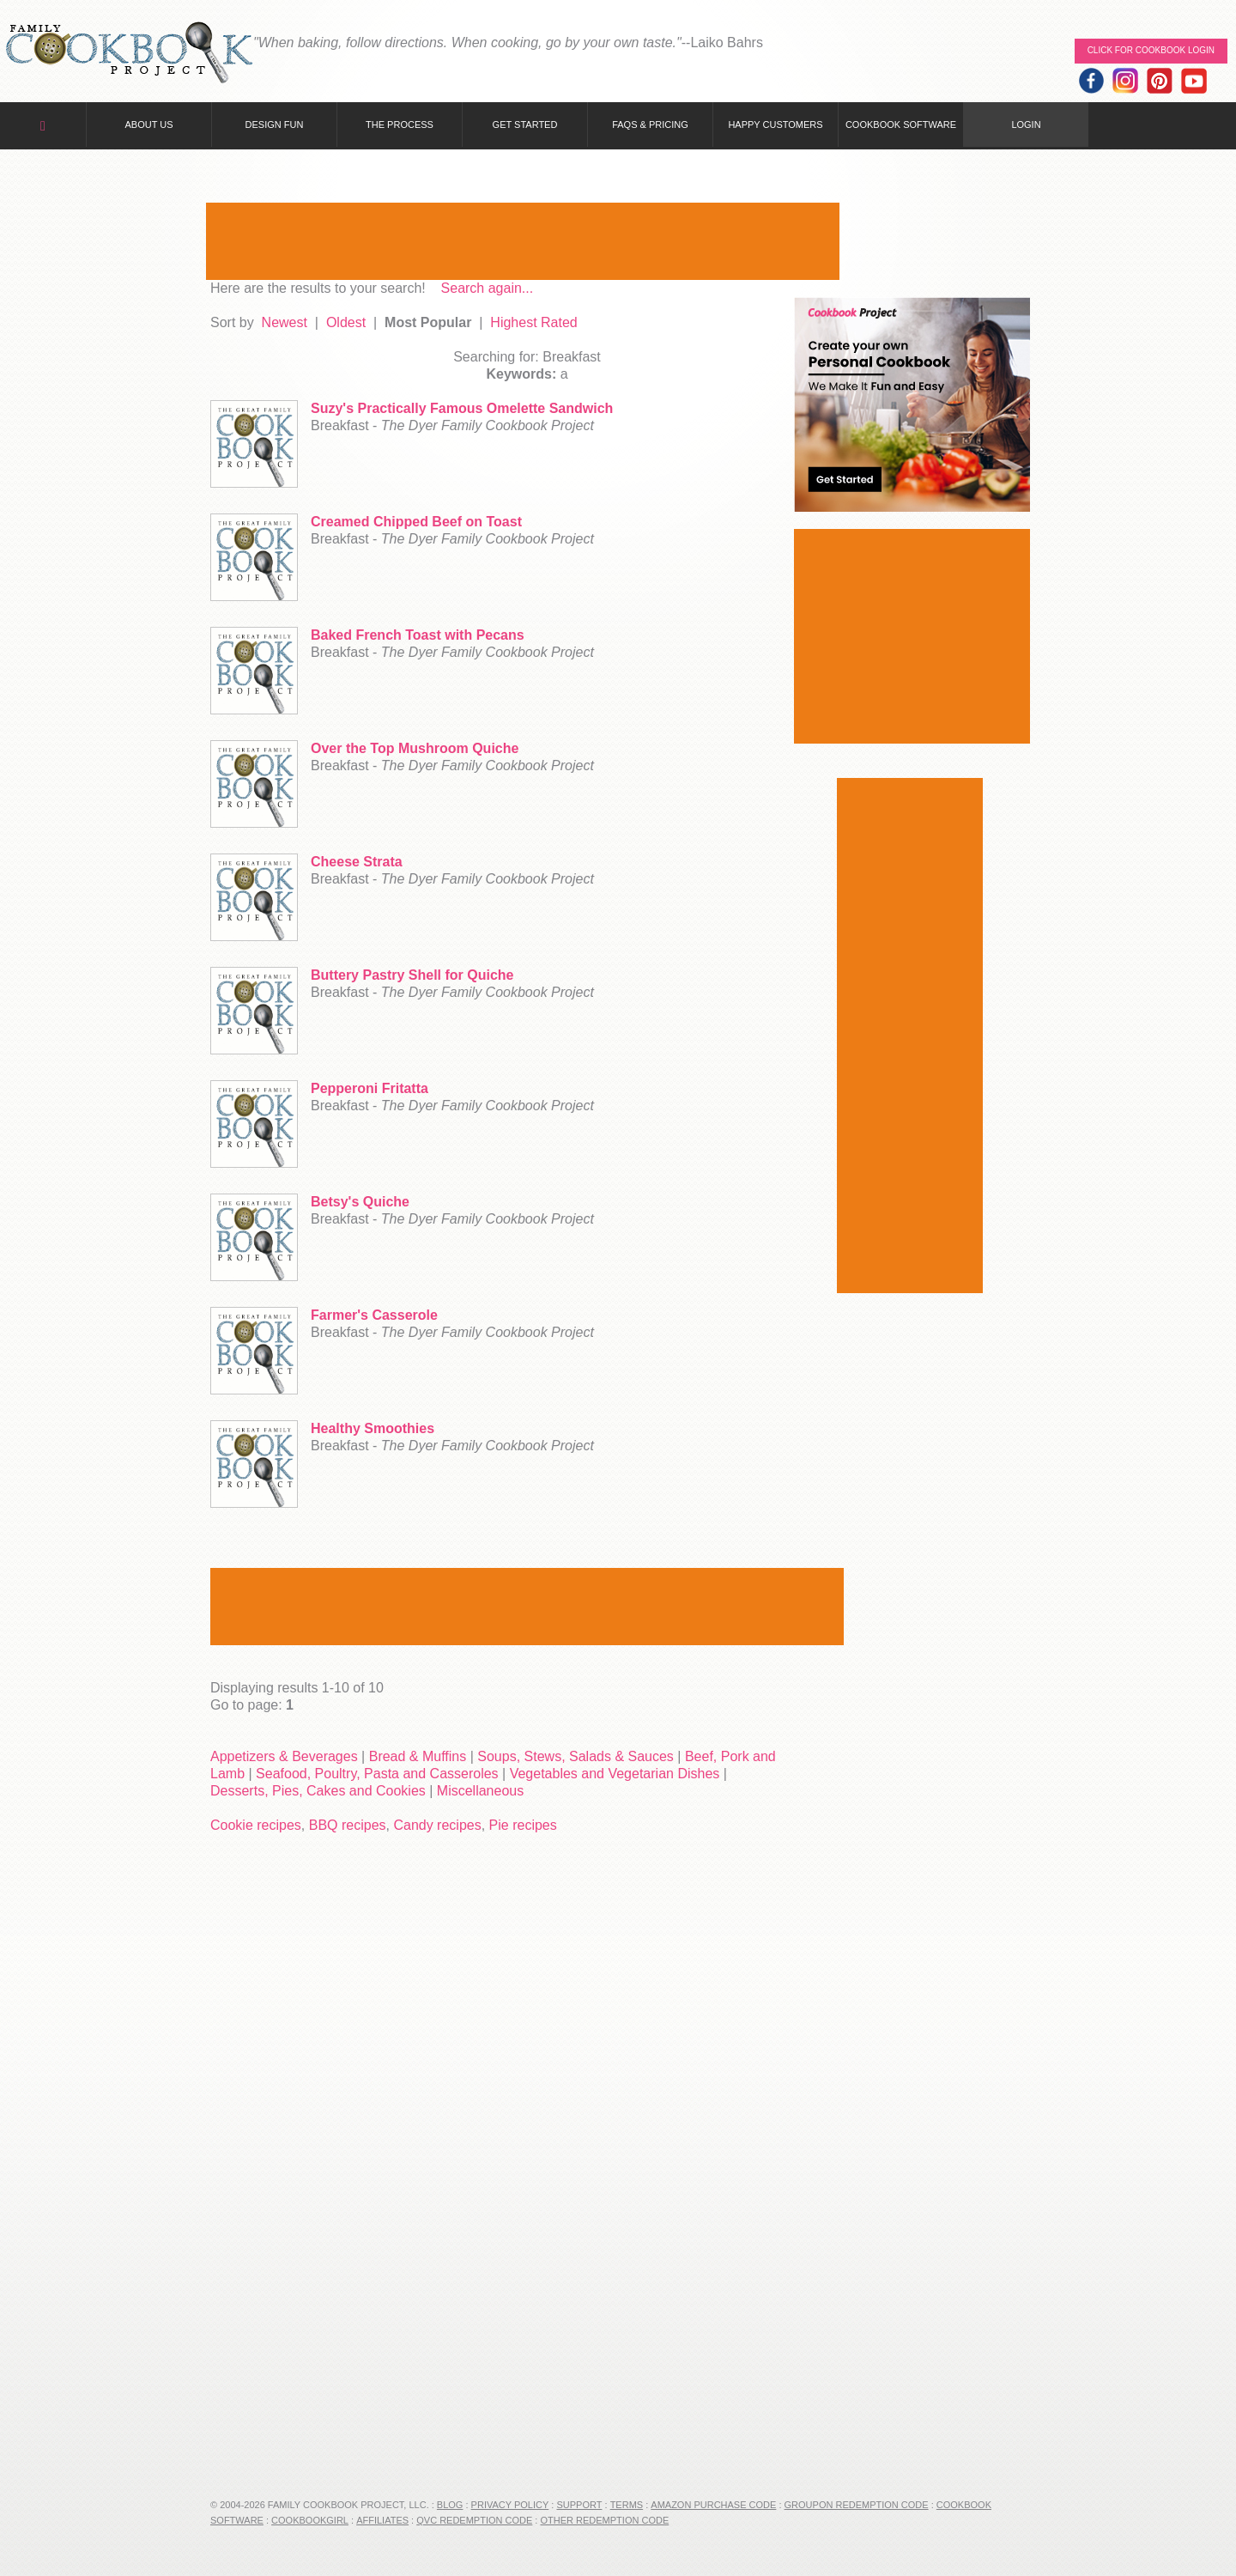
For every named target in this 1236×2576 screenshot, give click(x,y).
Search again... (487, 288)
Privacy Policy (510, 2505)
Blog (450, 2505)
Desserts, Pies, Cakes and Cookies (318, 1790)
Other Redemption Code (604, 2520)
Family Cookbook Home (128, 53)
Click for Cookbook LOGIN (1151, 50)
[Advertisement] (522, 241)
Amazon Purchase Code (713, 2505)
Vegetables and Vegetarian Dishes (615, 1773)
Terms (627, 2505)
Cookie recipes (255, 1825)
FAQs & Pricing (650, 124)
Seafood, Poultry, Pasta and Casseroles (377, 1773)
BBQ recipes (347, 1825)
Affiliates (382, 2520)
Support (579, 2505)
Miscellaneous (480, 1790)
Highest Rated (533, 322)
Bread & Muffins (418, 1756)
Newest (284, 322)
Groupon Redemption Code (857, 2505)
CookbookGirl (309, 2520)
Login (1025, 124)
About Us (148, 124)
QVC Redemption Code (474, 2520)
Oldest (346, 322)
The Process (399, 124)
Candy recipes (437, 1825)
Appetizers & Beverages (284, 1756)
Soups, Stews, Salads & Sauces (575, 1756)
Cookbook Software (900, 124)
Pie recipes (523, 1825)
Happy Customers (775, 124)
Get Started (525, 124)
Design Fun (274, 124)
